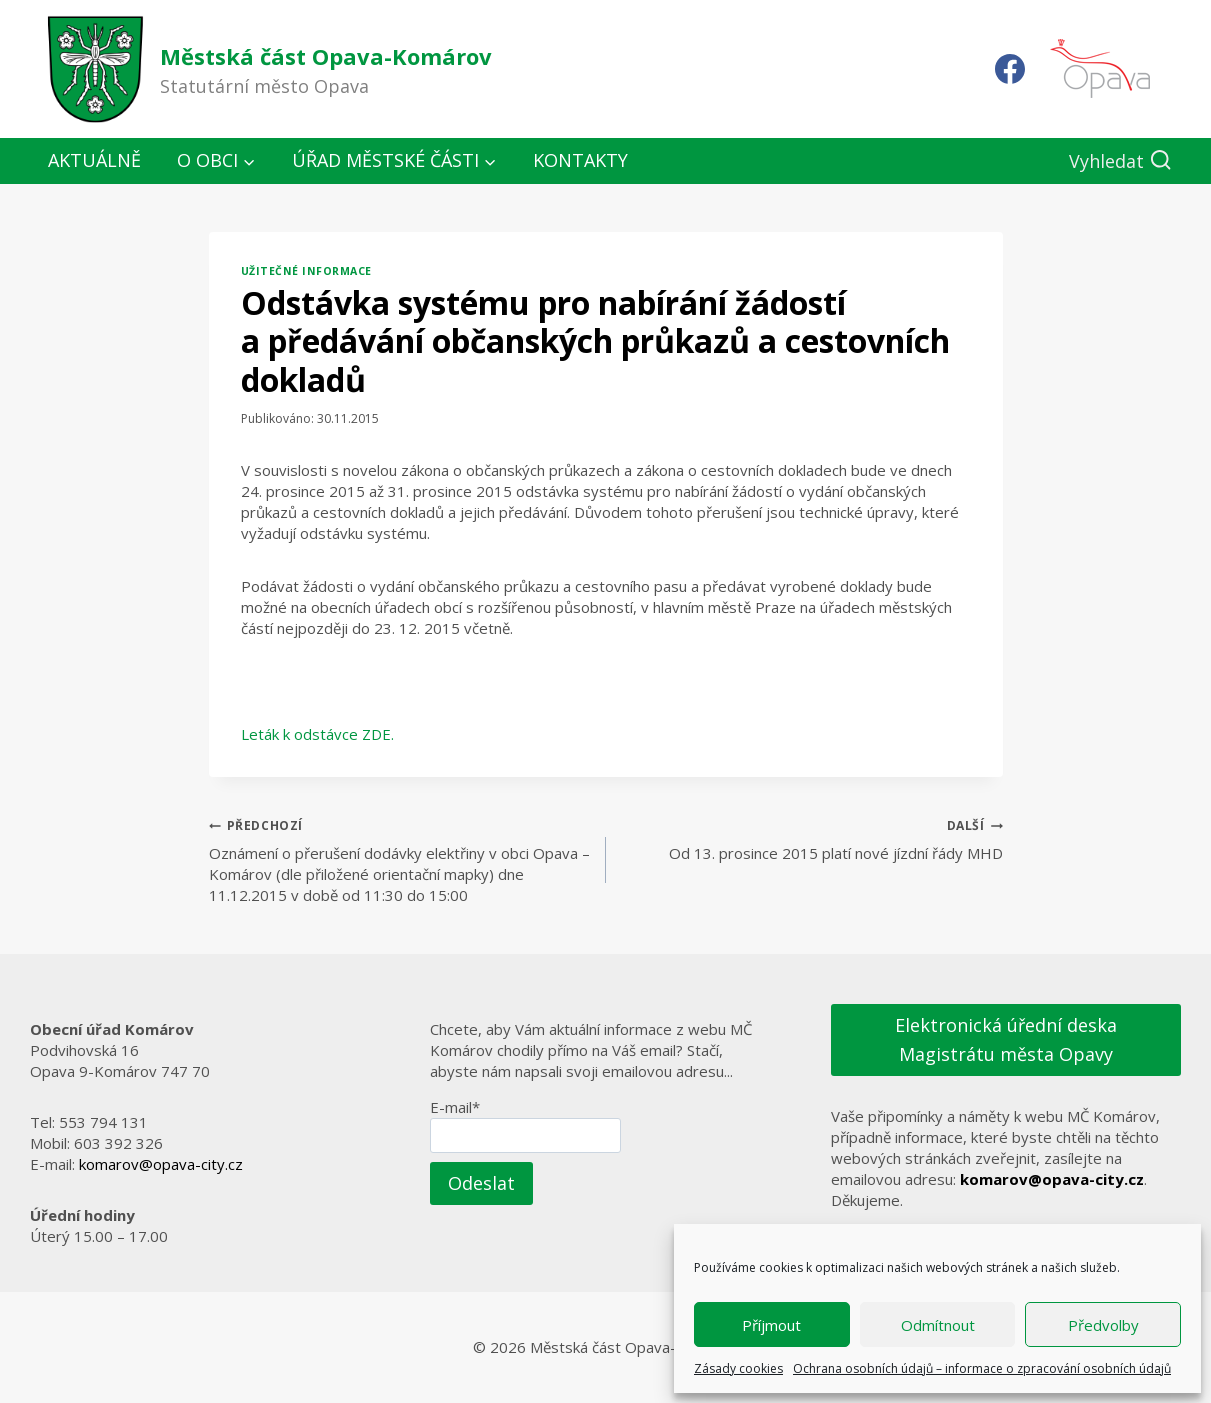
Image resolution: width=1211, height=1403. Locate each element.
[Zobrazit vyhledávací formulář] (1120, 161)
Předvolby (1103, 1325)
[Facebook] (1010, 69)
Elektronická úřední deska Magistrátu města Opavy (1006, 1039)
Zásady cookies (738, 1368)
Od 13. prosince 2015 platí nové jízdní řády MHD (812, 838)
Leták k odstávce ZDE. (317, 734)
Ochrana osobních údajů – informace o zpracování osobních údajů (982, 1368)
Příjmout (771, 1325)
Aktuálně (94, 160)
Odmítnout (938, 1325)
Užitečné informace (306, 271)
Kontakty (580, 160)
